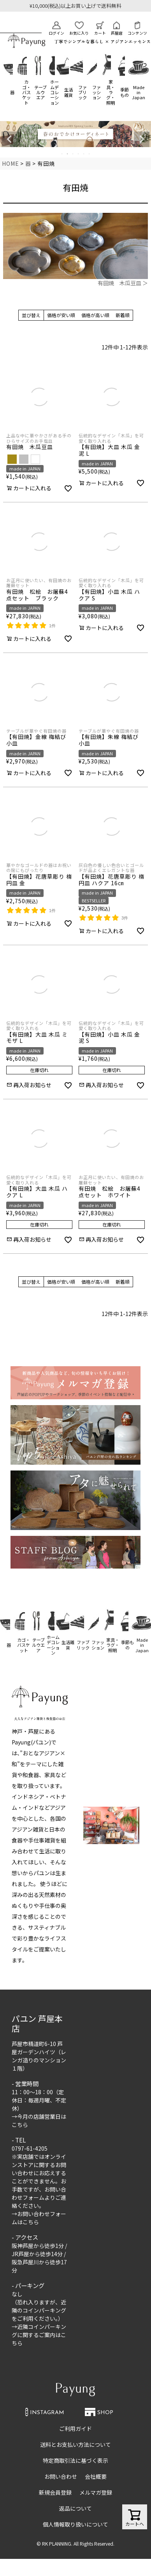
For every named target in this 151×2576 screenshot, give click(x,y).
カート (100, 28)
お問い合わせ (60, 2476)
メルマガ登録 (95, 2492)
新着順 (123, 315)
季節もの (124, 92)
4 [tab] (79, 154)
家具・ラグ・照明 (110, 92)
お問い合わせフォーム (39, 2193)
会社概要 (96, 2476)
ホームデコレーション (54, 92)
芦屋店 (117, 28)
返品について (75, 2508)
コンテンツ (137, 28)
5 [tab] (84, 154)
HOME (10, 163)
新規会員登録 (55, 2492)
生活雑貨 (68, 92)
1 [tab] (62, 154)
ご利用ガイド (75, 2428)
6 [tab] (89, 154)
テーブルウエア (40, 92)
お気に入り (79, 28)
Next (141, 139)
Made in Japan (138, 92)
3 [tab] (73, 154)
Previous (9, 139)
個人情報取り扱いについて (75, 2524)
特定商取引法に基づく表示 (75, 2460)
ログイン (56, 28)
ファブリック (82, 92)
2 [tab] (68, 154)
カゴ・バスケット (26, 92)
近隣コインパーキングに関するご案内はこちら (39, 2335)
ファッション (96, 92)
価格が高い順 (95, 315)
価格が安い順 (61, 315)
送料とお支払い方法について (75, 2444)
